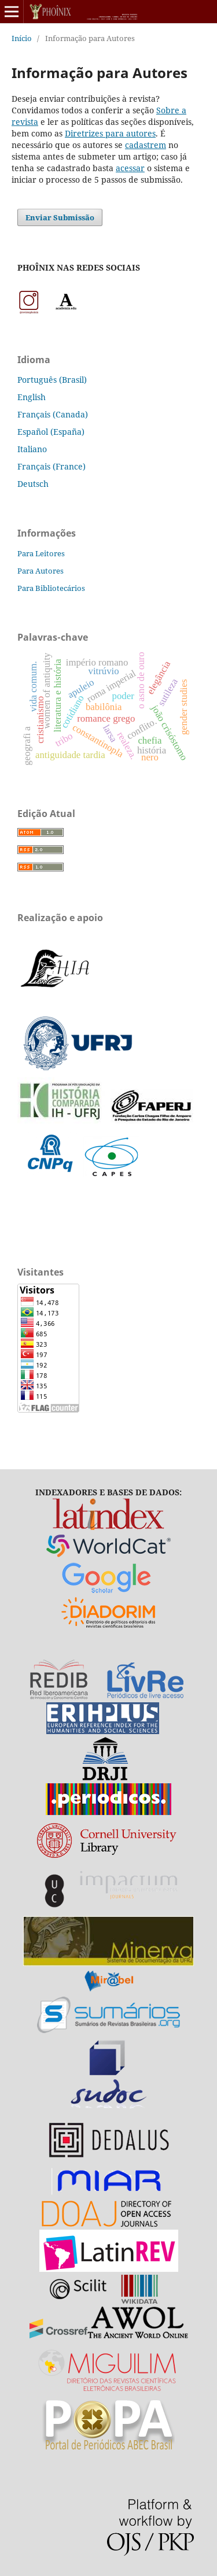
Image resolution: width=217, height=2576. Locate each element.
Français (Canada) (52, 414)
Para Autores (40, 571)
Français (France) (51, 466)
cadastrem (145, 144)
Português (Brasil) (52, 379)
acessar (130, 167)
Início (22, 38)
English (31, 396)
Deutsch (33, 483)
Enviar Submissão (59, 217)
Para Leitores (41, 553)
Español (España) (50, 431)
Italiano (32, 448)
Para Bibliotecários (51, 588)
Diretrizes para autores (110, 133)
